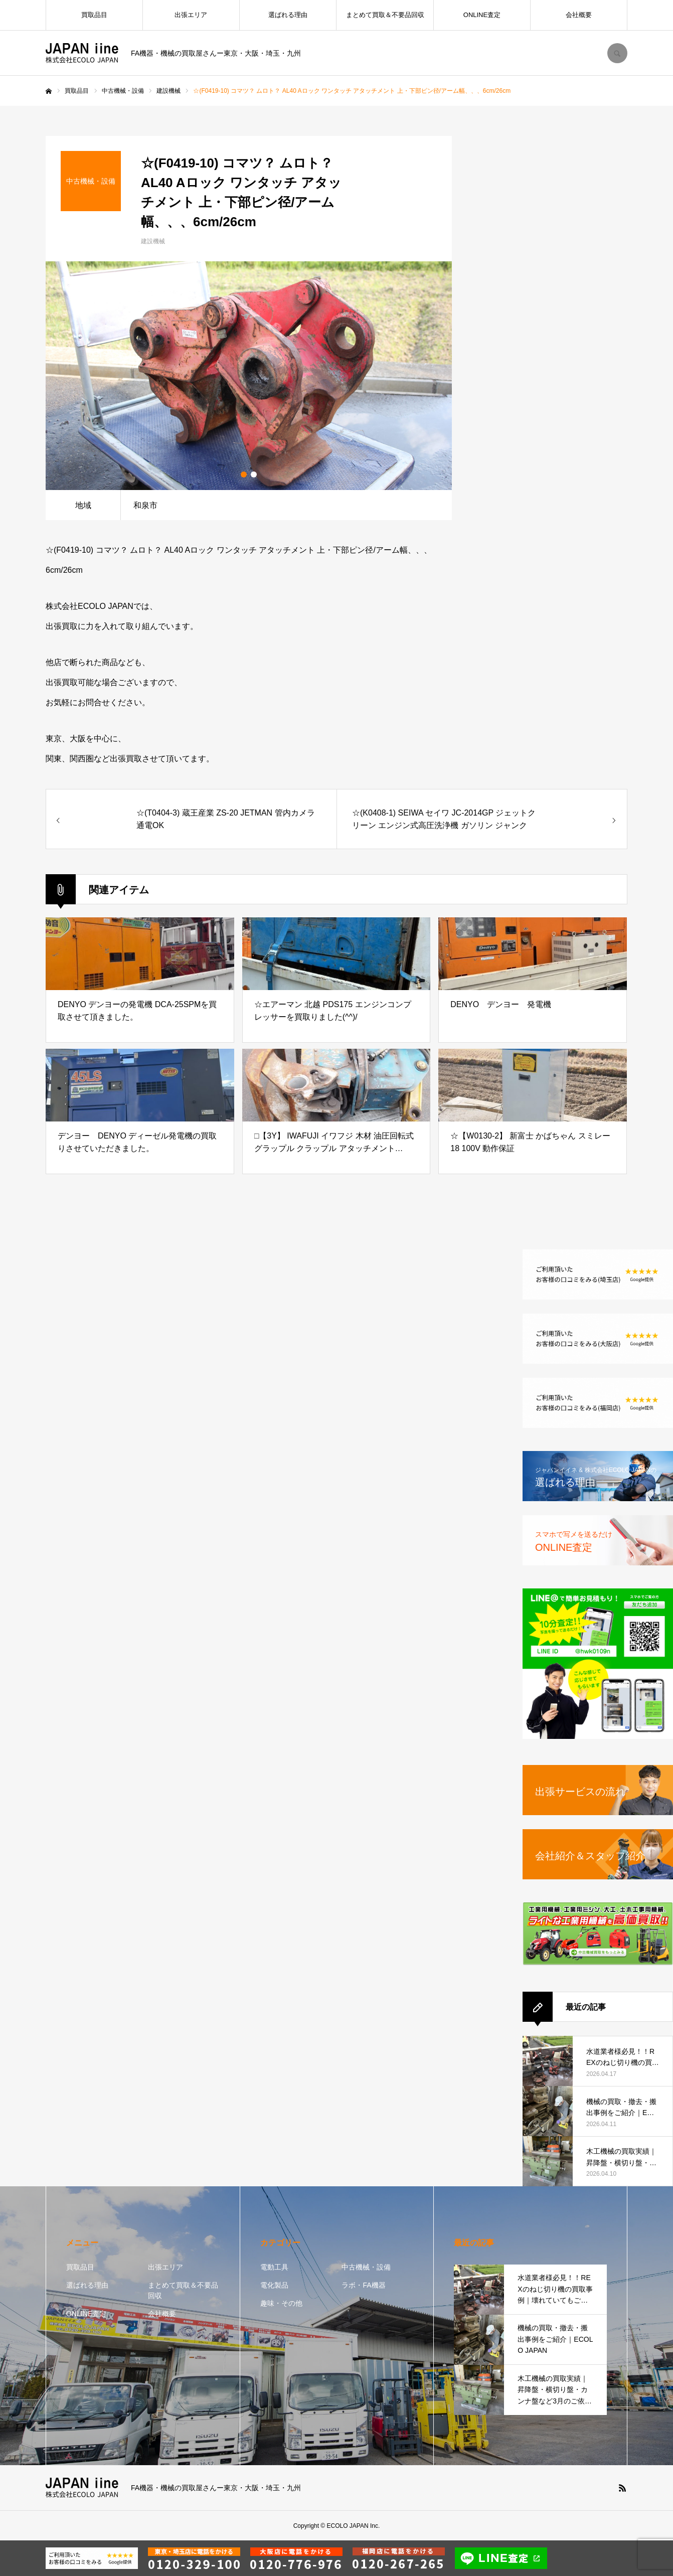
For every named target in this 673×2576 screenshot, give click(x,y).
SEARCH (617, 53)
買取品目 (94, 15)
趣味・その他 (281, 2303)
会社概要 (579, 15)
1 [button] (244, 474)
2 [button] (254, 474)
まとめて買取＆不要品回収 (385, 15)
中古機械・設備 (366, 2267)
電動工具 (274, 2267)
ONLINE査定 (481, 15)
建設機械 (153, 241)
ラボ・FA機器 (363, 2285)
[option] (249, 375)
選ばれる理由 (287, 15)
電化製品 (274, 2285)
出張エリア (191, 15)
